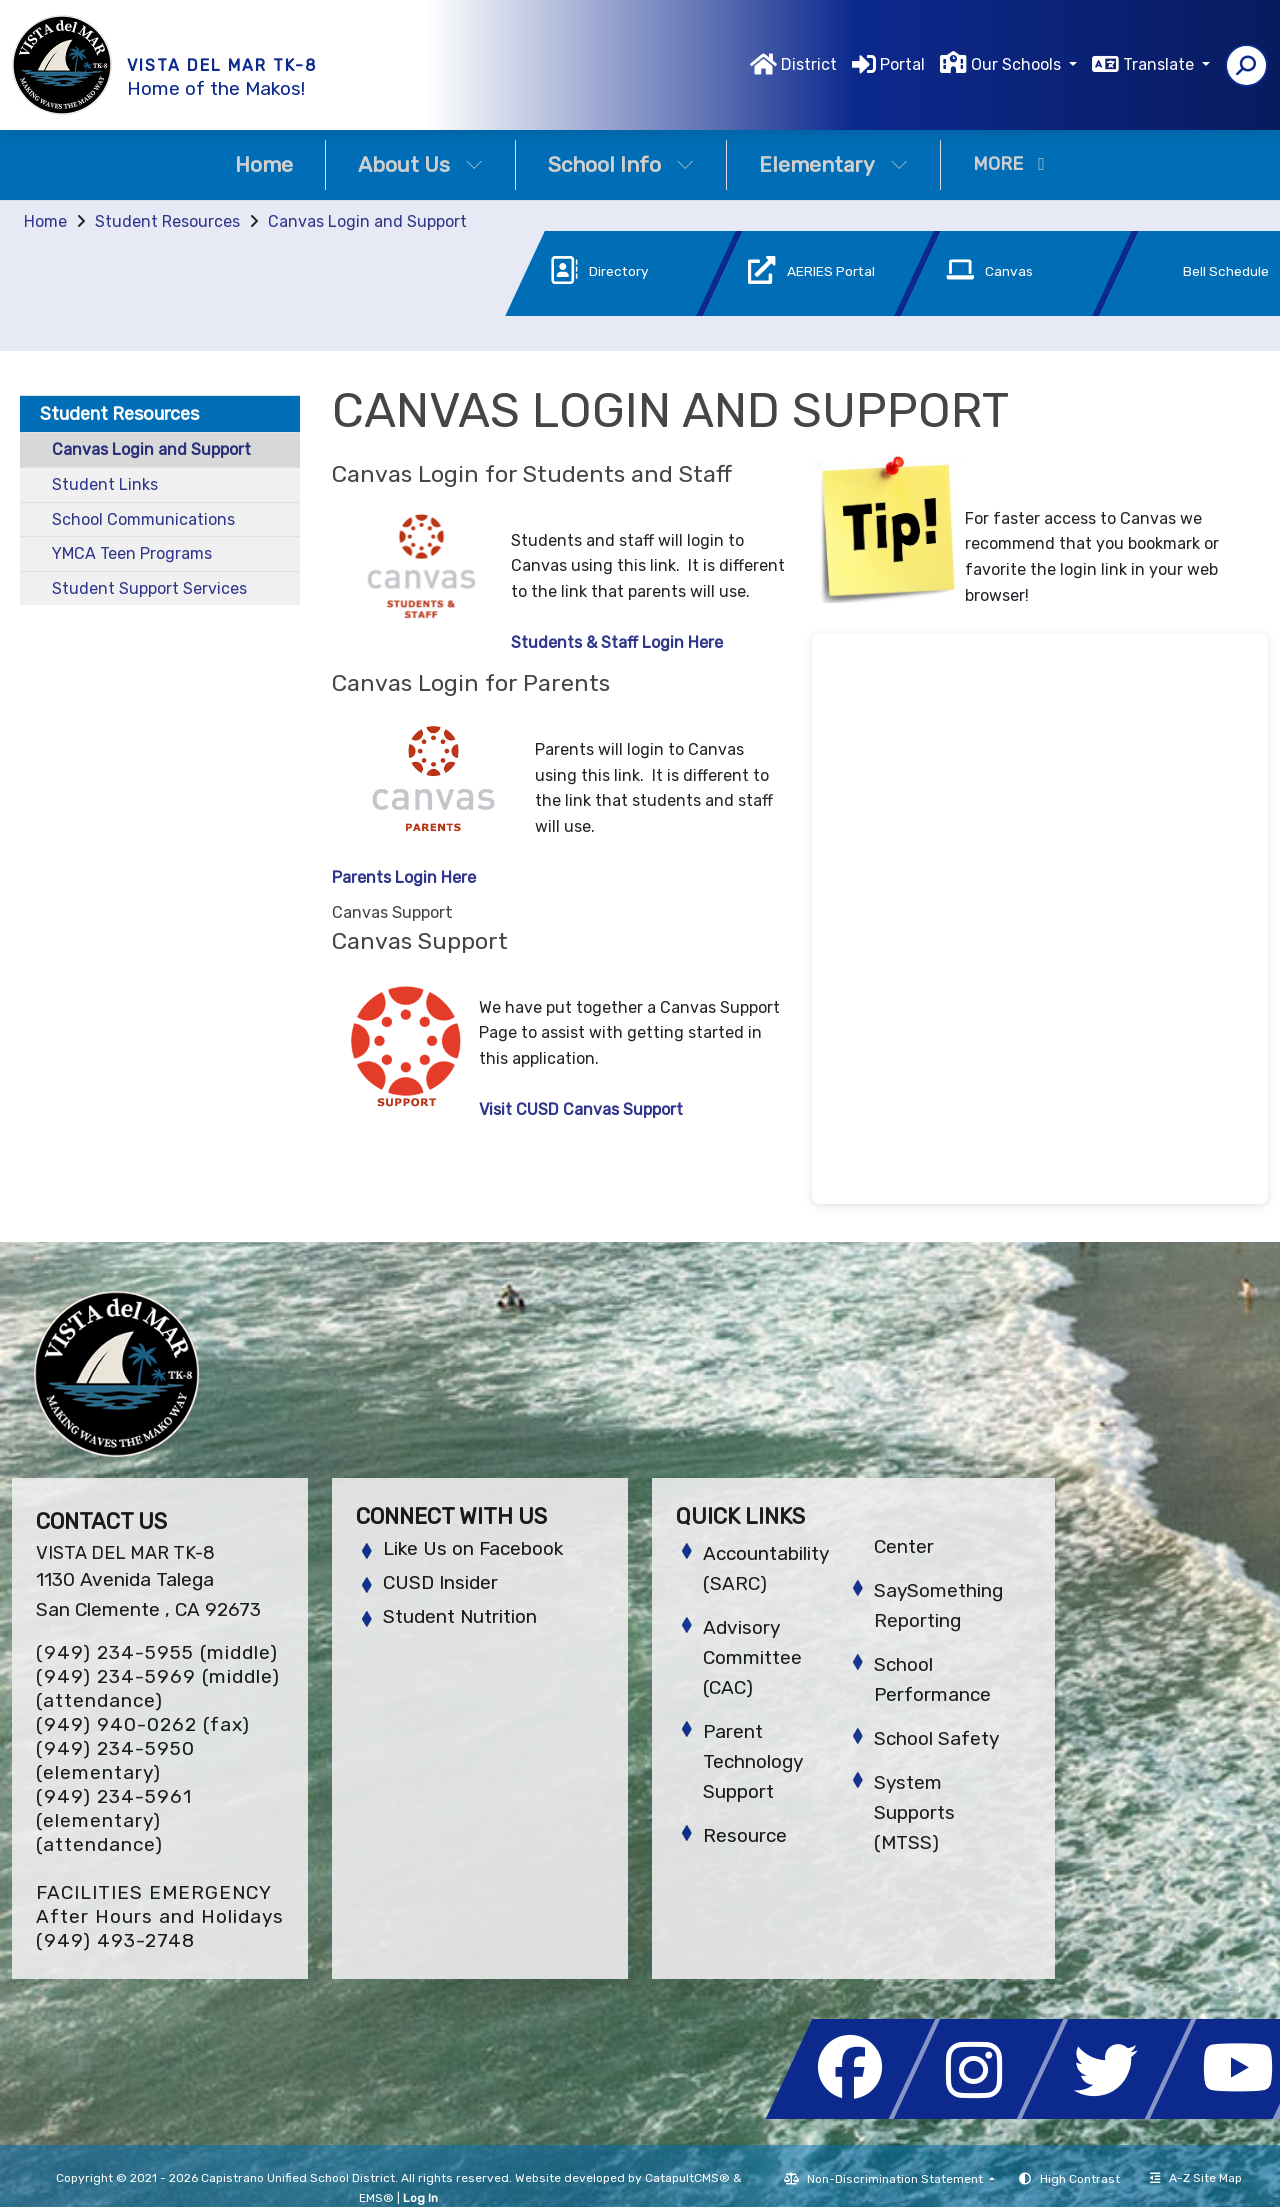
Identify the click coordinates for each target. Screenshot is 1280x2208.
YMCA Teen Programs (132, 553)
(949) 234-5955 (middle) (157, 1652)
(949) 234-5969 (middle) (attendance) (158, 1688)
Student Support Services (149, 588)
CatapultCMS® (687, 2178)
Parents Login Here (404, 877)
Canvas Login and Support (367, 221)
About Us (420, 164)
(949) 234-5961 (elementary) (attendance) (114, 1820)
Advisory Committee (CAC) (752, 1657)
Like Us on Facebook (473, 1548)
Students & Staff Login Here (617, 642)
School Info (621, 164)
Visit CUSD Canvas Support (581, 1109)
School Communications (143, 519)
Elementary (833, 164)
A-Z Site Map (1196, 2178)
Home (264, 164)
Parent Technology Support (753, 1761)
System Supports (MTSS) (914, 1812)
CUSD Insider (440, 1582)
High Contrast (1080, 2179)
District (809, 64)
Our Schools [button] (1018, 64)
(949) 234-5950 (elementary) (115, 1760)
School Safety (936, 1738)
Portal (902, 64)
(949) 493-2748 (115, 1940)
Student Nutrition (460, 1616)
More (1009, 164)
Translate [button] (1160, 64)
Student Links (105, 484)
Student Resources (167, 221)
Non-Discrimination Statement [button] (896, 2179)
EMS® (376, 2198)
